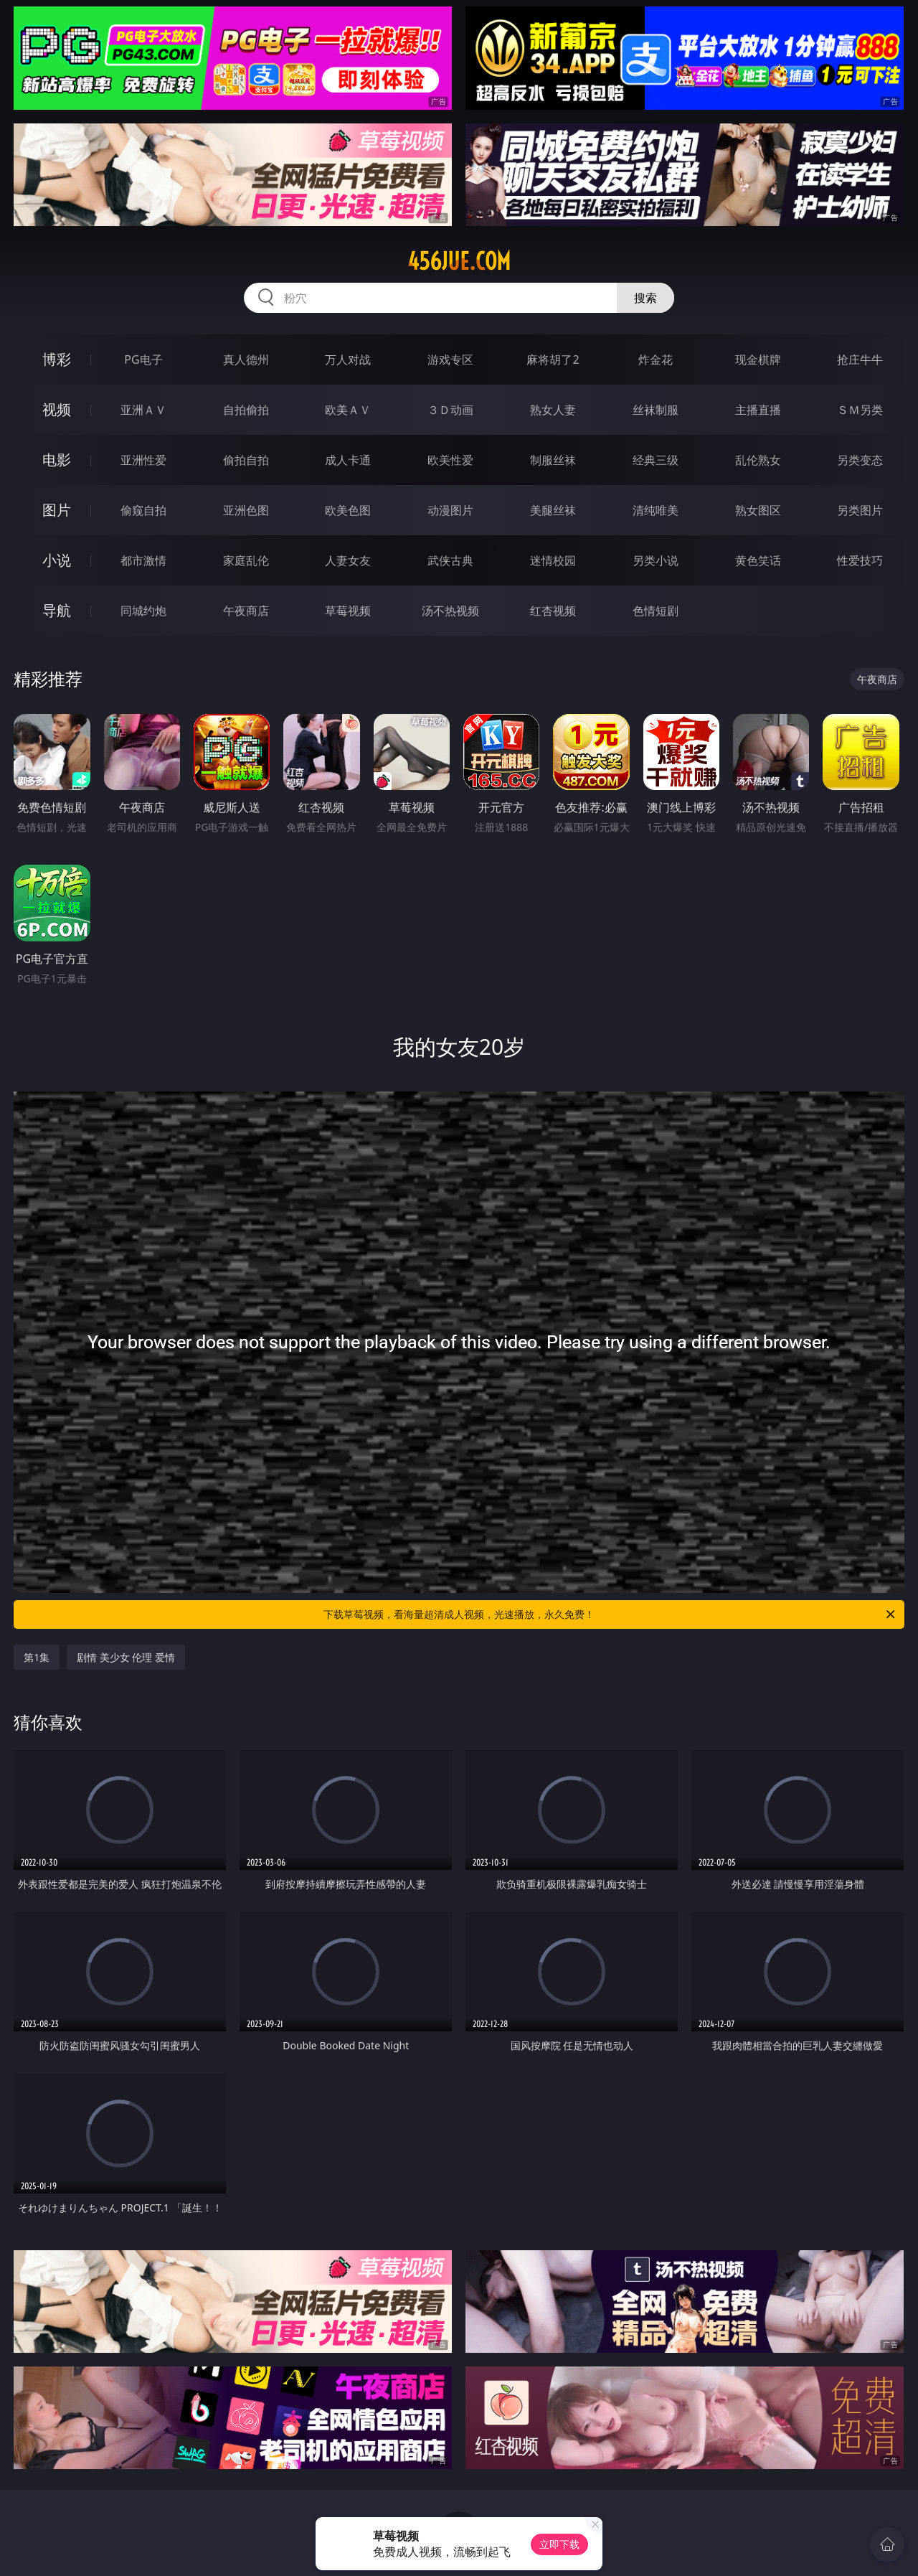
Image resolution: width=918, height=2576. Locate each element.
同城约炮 (143, 611)
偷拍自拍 (246, 460)
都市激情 (143, 560)
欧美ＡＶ (348, 410)
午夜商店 (246, 611)
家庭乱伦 (246, 560)
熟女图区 (758, 510)
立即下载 (559, 2544)
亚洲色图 (246, 510)
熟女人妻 (553, 410)
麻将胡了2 (552, 359)
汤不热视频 (450, 611)
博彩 (56, 359)
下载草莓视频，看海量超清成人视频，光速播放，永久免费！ (610, 1614)
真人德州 (246, 359)
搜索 (645, 298)
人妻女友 (348, 560)
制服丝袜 (553, 460)
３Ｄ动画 (450, 410)
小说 (56, 560)
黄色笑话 (758, 560)
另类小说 (655, 560)
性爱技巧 (860, 560)
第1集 (36, 1657)
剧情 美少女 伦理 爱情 (126, 1657)
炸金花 (655, 359)
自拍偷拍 (246, 410)
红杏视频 (553, 611)
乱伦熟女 (758, 460)
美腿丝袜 (553, 510)
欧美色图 (348, 510)
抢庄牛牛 (860, 359)
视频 (56, 409)
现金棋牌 (758, 359)
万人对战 (348, 359)
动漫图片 (450, 510)
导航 (56, 610)
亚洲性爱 (143, 460)
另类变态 (860, 460)
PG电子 (143, 359)
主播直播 (758, 410)
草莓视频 (348, 611)
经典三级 (655, 460)
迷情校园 (553, 560)
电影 (56, 459)
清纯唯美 (655, 510)
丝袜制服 (655, 410)
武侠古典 (450, 560)
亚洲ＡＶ (143, 410)
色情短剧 (655, 611)
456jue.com (459, 261)
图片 (56, 510)
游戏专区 (450, 359)
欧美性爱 (450, 460)
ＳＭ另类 (860, 410)
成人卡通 (348, 460)
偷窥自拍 (143, 510)
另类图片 (860, 510)
